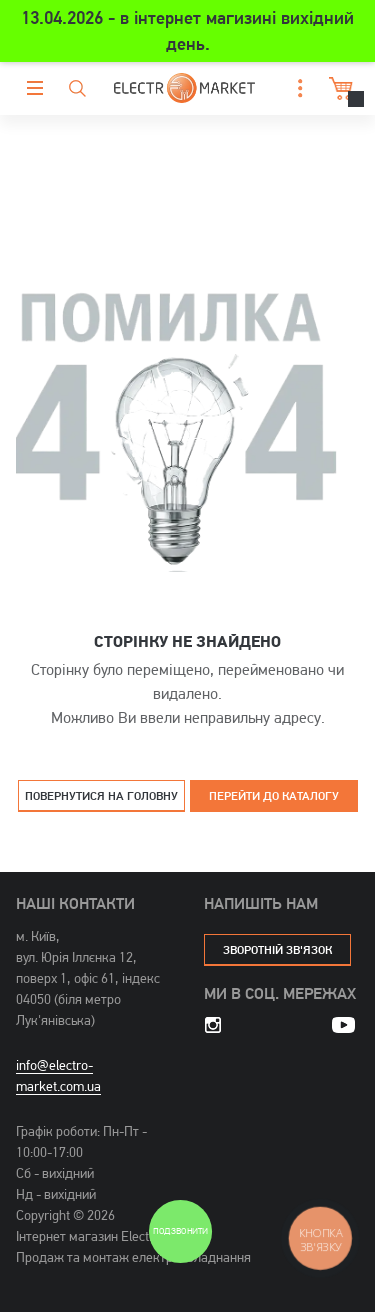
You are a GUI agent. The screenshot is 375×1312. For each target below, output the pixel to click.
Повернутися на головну (101, 795)
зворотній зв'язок (277, 949)
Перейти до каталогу (274, 795)
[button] (295, 88)
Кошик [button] (338, 88)
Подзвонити (180, 1231)
